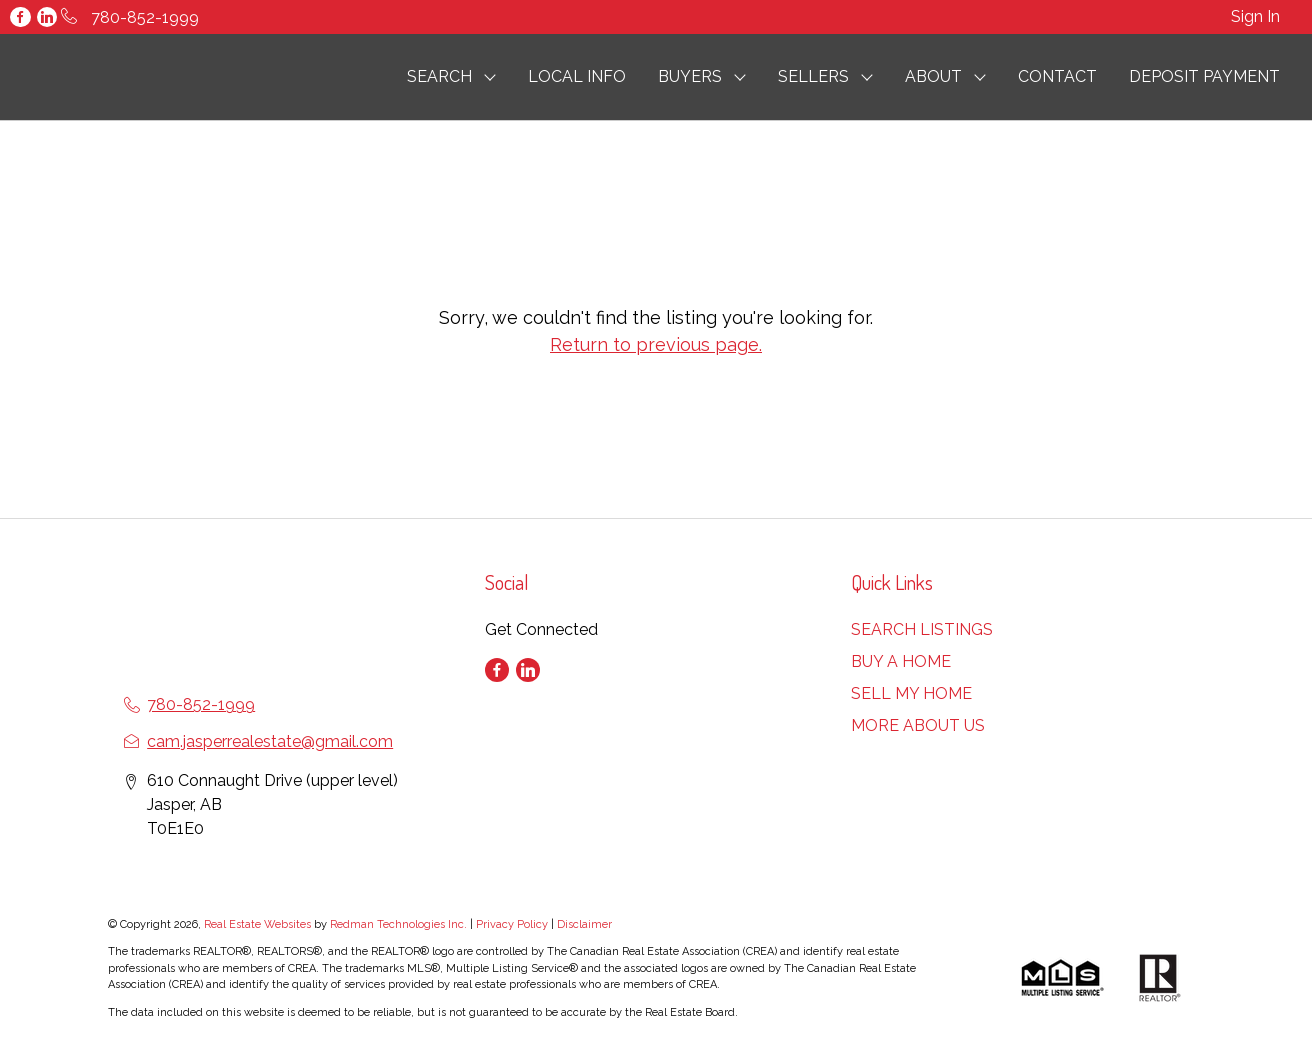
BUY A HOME (901, 661)
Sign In (1255, 16)
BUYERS (690, 76)
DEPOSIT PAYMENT (1204, 76)
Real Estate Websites (259, 924)
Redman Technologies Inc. (400, 924)
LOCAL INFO (577, 76)
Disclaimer (584, 924)
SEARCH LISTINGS (922, 629)
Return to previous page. (656, 344)
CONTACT (1057, 76)
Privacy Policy (512, 924)
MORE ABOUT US (918, 725)
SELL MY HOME (911, 693)
